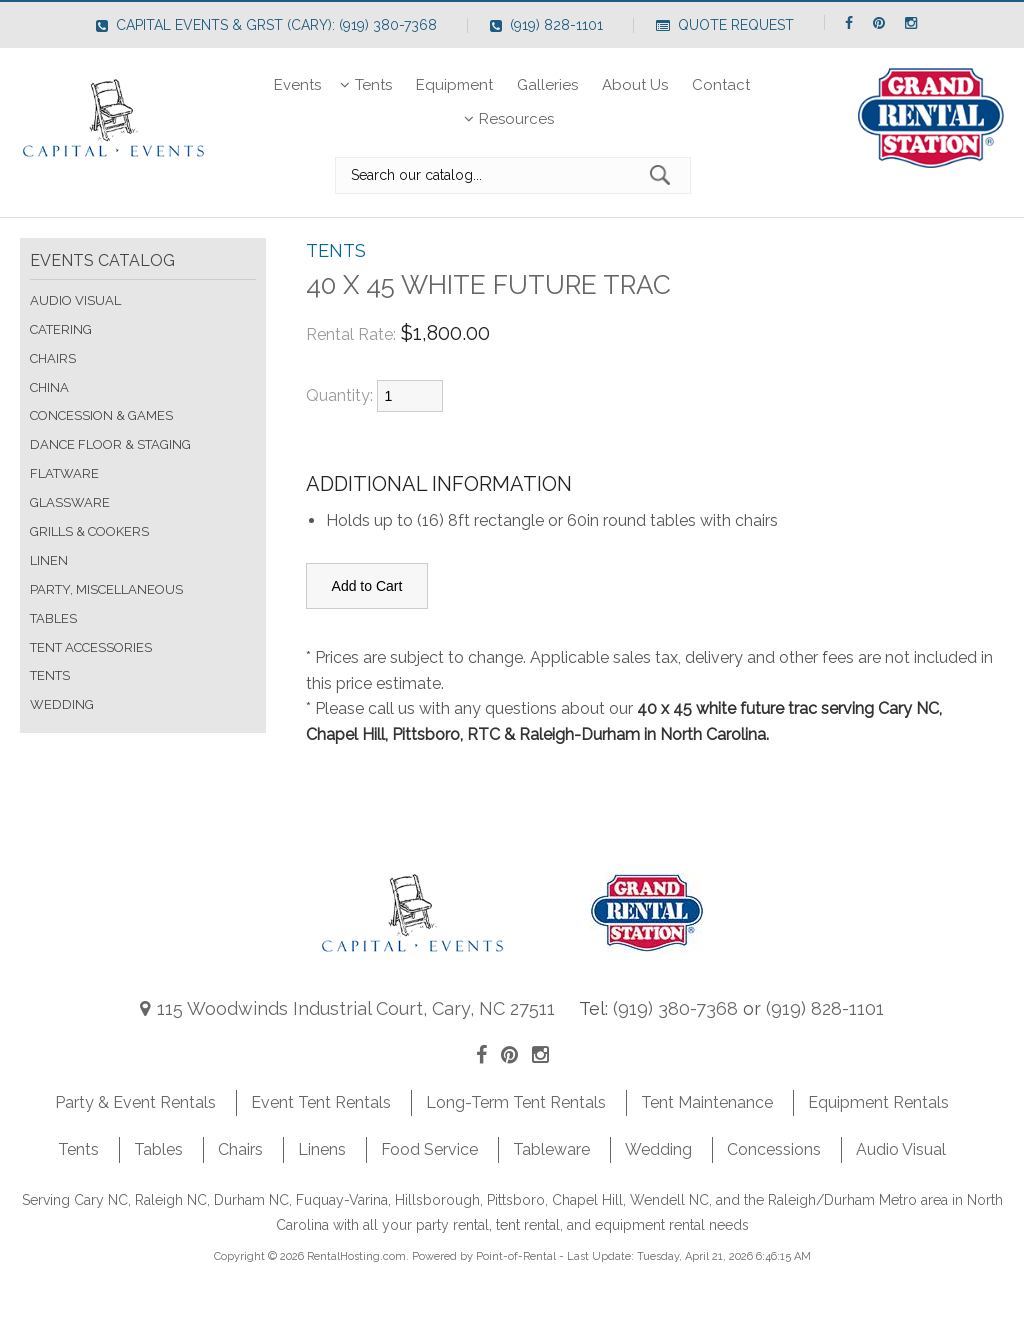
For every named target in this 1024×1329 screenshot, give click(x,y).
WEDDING (62, 704)
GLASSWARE (70, 502)
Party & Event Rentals (135, 1102)
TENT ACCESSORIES (91, 647)
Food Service (429, 1149)
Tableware (551, 1149)
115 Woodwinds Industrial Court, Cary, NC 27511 (347, 1008)
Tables (158, 1149)
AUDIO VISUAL (75, 300)
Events (297, 85)
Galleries (547, 85)
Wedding (658, 1149)
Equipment (454, 85)
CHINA (49, 387)
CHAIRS (53, 358)
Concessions (774, 1149)
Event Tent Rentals (321, 1102)
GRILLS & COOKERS (89, 531)
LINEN (49, 560)
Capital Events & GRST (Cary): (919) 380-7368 (266, 25)
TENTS (50, 675)
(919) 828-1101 (546, 25)
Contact (721, 85)
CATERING (61, 329)
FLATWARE (64, 473)
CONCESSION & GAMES (101, 415)
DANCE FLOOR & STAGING (110, 444)
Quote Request (725, 25)
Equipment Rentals (878, 1102)
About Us (635, 85)
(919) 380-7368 (675, 1008)
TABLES (53, 618)
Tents (368, 85)
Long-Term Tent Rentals (516, 1102)
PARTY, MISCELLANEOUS (106, 589)
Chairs (240, 1149)
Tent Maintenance (707, 1102)
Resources (511, 119)
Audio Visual (901, 1149)
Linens (322, 1149)
